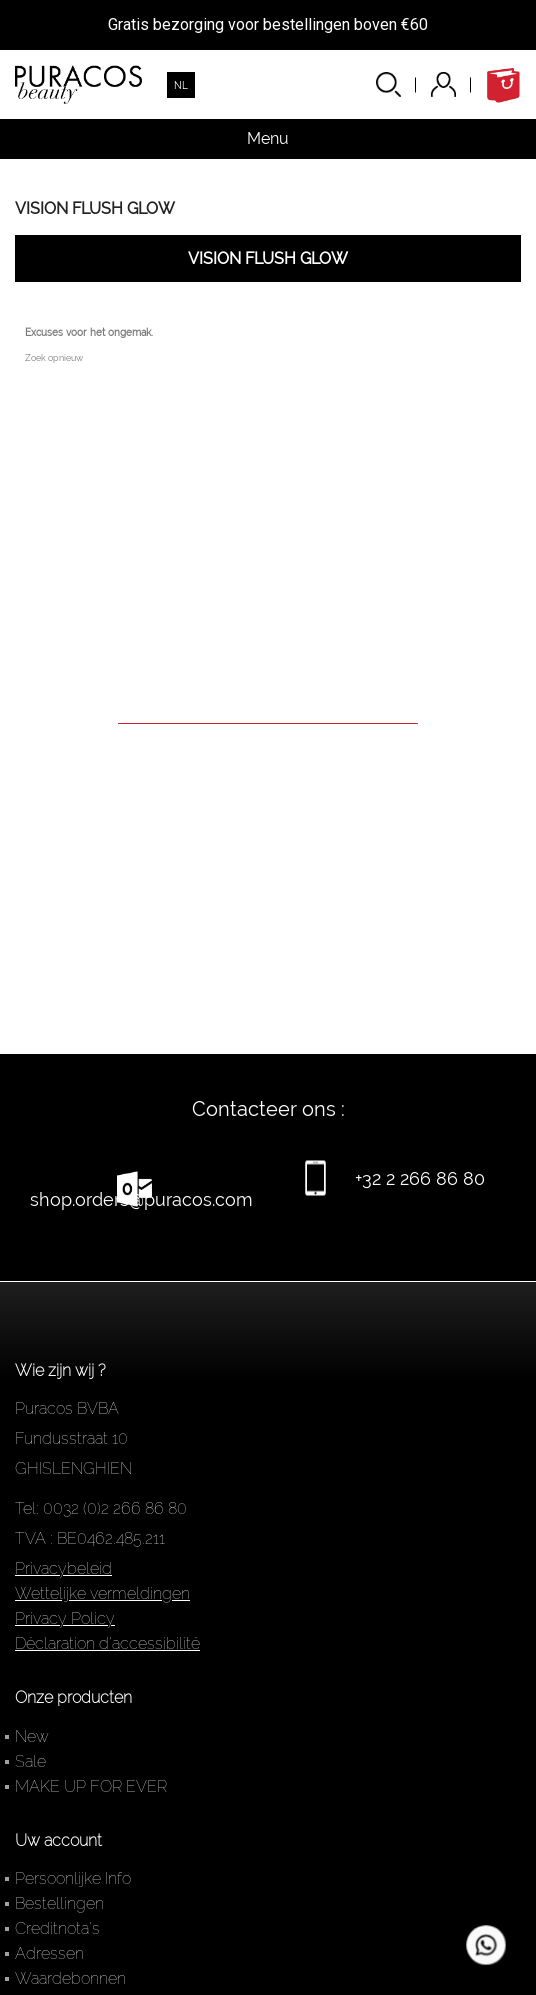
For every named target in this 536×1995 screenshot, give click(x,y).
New (32, 1736)
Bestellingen (59, 1903)
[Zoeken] (268, 695)
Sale (30, 1761)
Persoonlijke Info (73, 1878)
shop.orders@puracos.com (141, 1199)
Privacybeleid (63, 1568)
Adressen (49, 1953)
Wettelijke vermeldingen (102, 1593)
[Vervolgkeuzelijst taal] (181, 85)
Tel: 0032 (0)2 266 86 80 (101, 1508)
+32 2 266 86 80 (420, 1178)
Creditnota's (57, 1928)
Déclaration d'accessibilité (107, 1643)
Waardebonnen (70, 1978)
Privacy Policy (65, 1618)
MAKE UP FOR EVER (91, 1786)
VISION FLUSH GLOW (95, 208)
